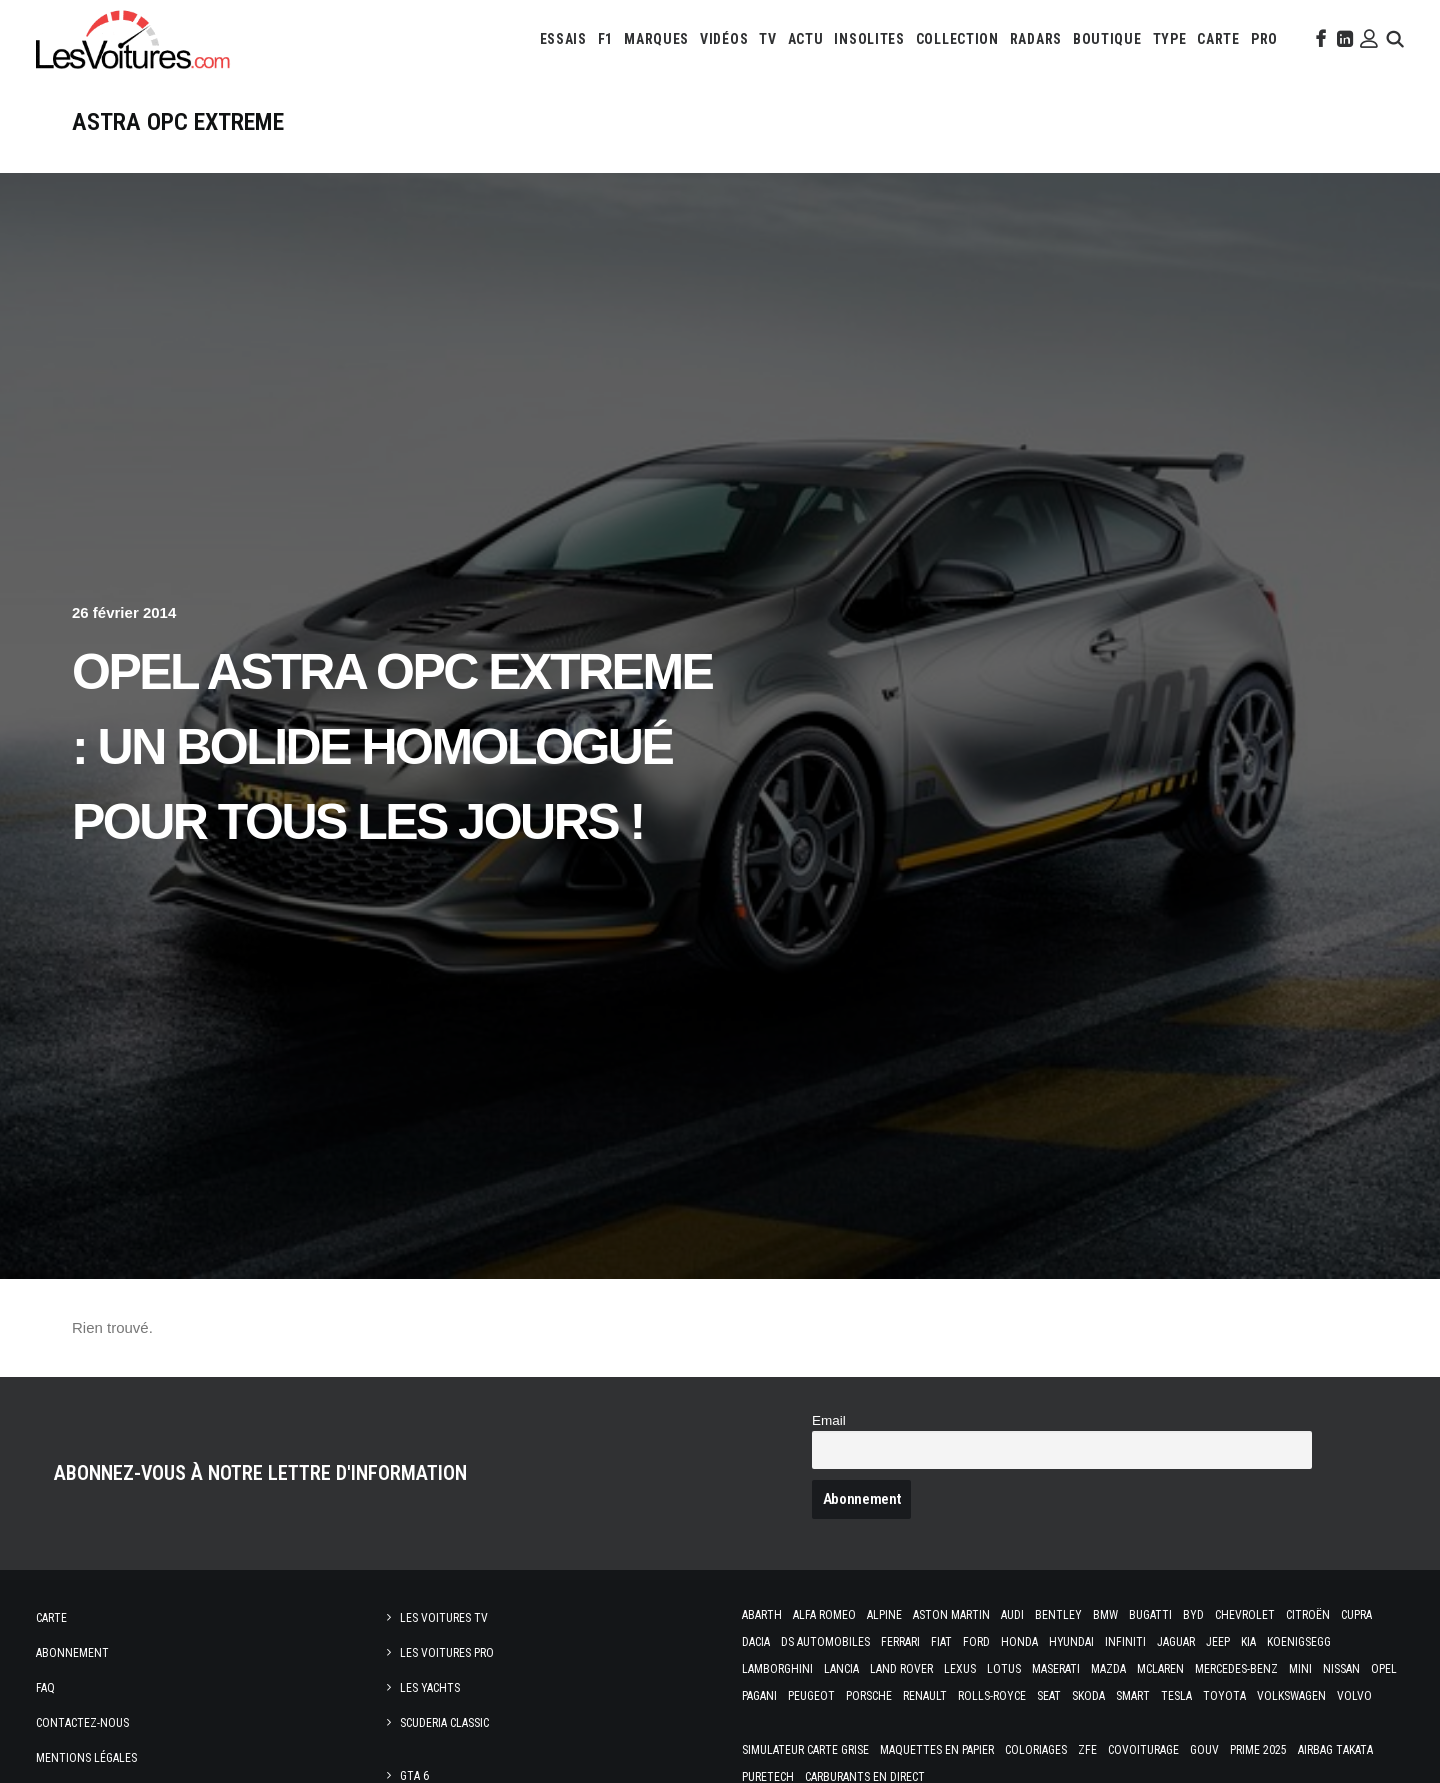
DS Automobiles (825, 1668)
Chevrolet (1245, 1641)
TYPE (1170, 39)
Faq (45, 1714)
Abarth (762, 1641)
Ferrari (900, 1668)
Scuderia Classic (444, 1749)
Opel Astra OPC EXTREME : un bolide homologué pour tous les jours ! (392, 773)
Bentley (1058, 1641)
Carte (51, 1644)
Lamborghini (777, 1695)
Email (829, 1446)
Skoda (1088, 1722)
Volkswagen (1291, 1722)
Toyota (1224, 1722)
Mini (1300, 1695)
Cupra (1356, 1641)
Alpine (884, 1641)
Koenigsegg (1299, 1668)
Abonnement (72, 1679)
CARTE (1218, 39)
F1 (605, 39)
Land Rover (901, 1695)
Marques (656, 39)
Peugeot (811, 1722)
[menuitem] (563, 39)
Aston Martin (951, 1641)
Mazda (1108, 1695)
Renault (925, 1722)
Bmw (1105, 1641)
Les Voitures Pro (447, 1679)
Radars (1036, 39)
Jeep (1218, 1668)
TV (767, 39)
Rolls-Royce (992, 1722)
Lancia (841, 1695)
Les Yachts (430, 1714)
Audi (1012, 1641)
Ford (976, 1668)
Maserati (1056, 1695)
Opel (1384, 1695)
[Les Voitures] (133, 39)
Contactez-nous (82, 1749)
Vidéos (724, 39)
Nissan (1341, 1695)
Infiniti (1125, 1668)
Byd (1193, 1641)
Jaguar (1176, 1668)
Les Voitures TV (444, 1644)
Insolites (869, 39)
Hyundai (1071, 1668)
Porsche (869, 1722)
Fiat (941, 1668)
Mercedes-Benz (1236, 1695)
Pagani (759, 1722)
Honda (1019, 1668)
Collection (957, 39)
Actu (806, 39)
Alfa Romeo (824, 1641)
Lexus (960, 1695)
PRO (1264, 39)
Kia (1248, 1668)
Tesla (1176, 1722)
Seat (1049, 1722)
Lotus (1004, 1695)
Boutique (1107, 39)
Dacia (756, 1668)
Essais (563, 39)
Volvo (1354, 1722)
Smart (1133, 1722)
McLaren (1160, 1695)
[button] (1319, 39)
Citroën (1308, 1641)
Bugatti (1150, 1641)
